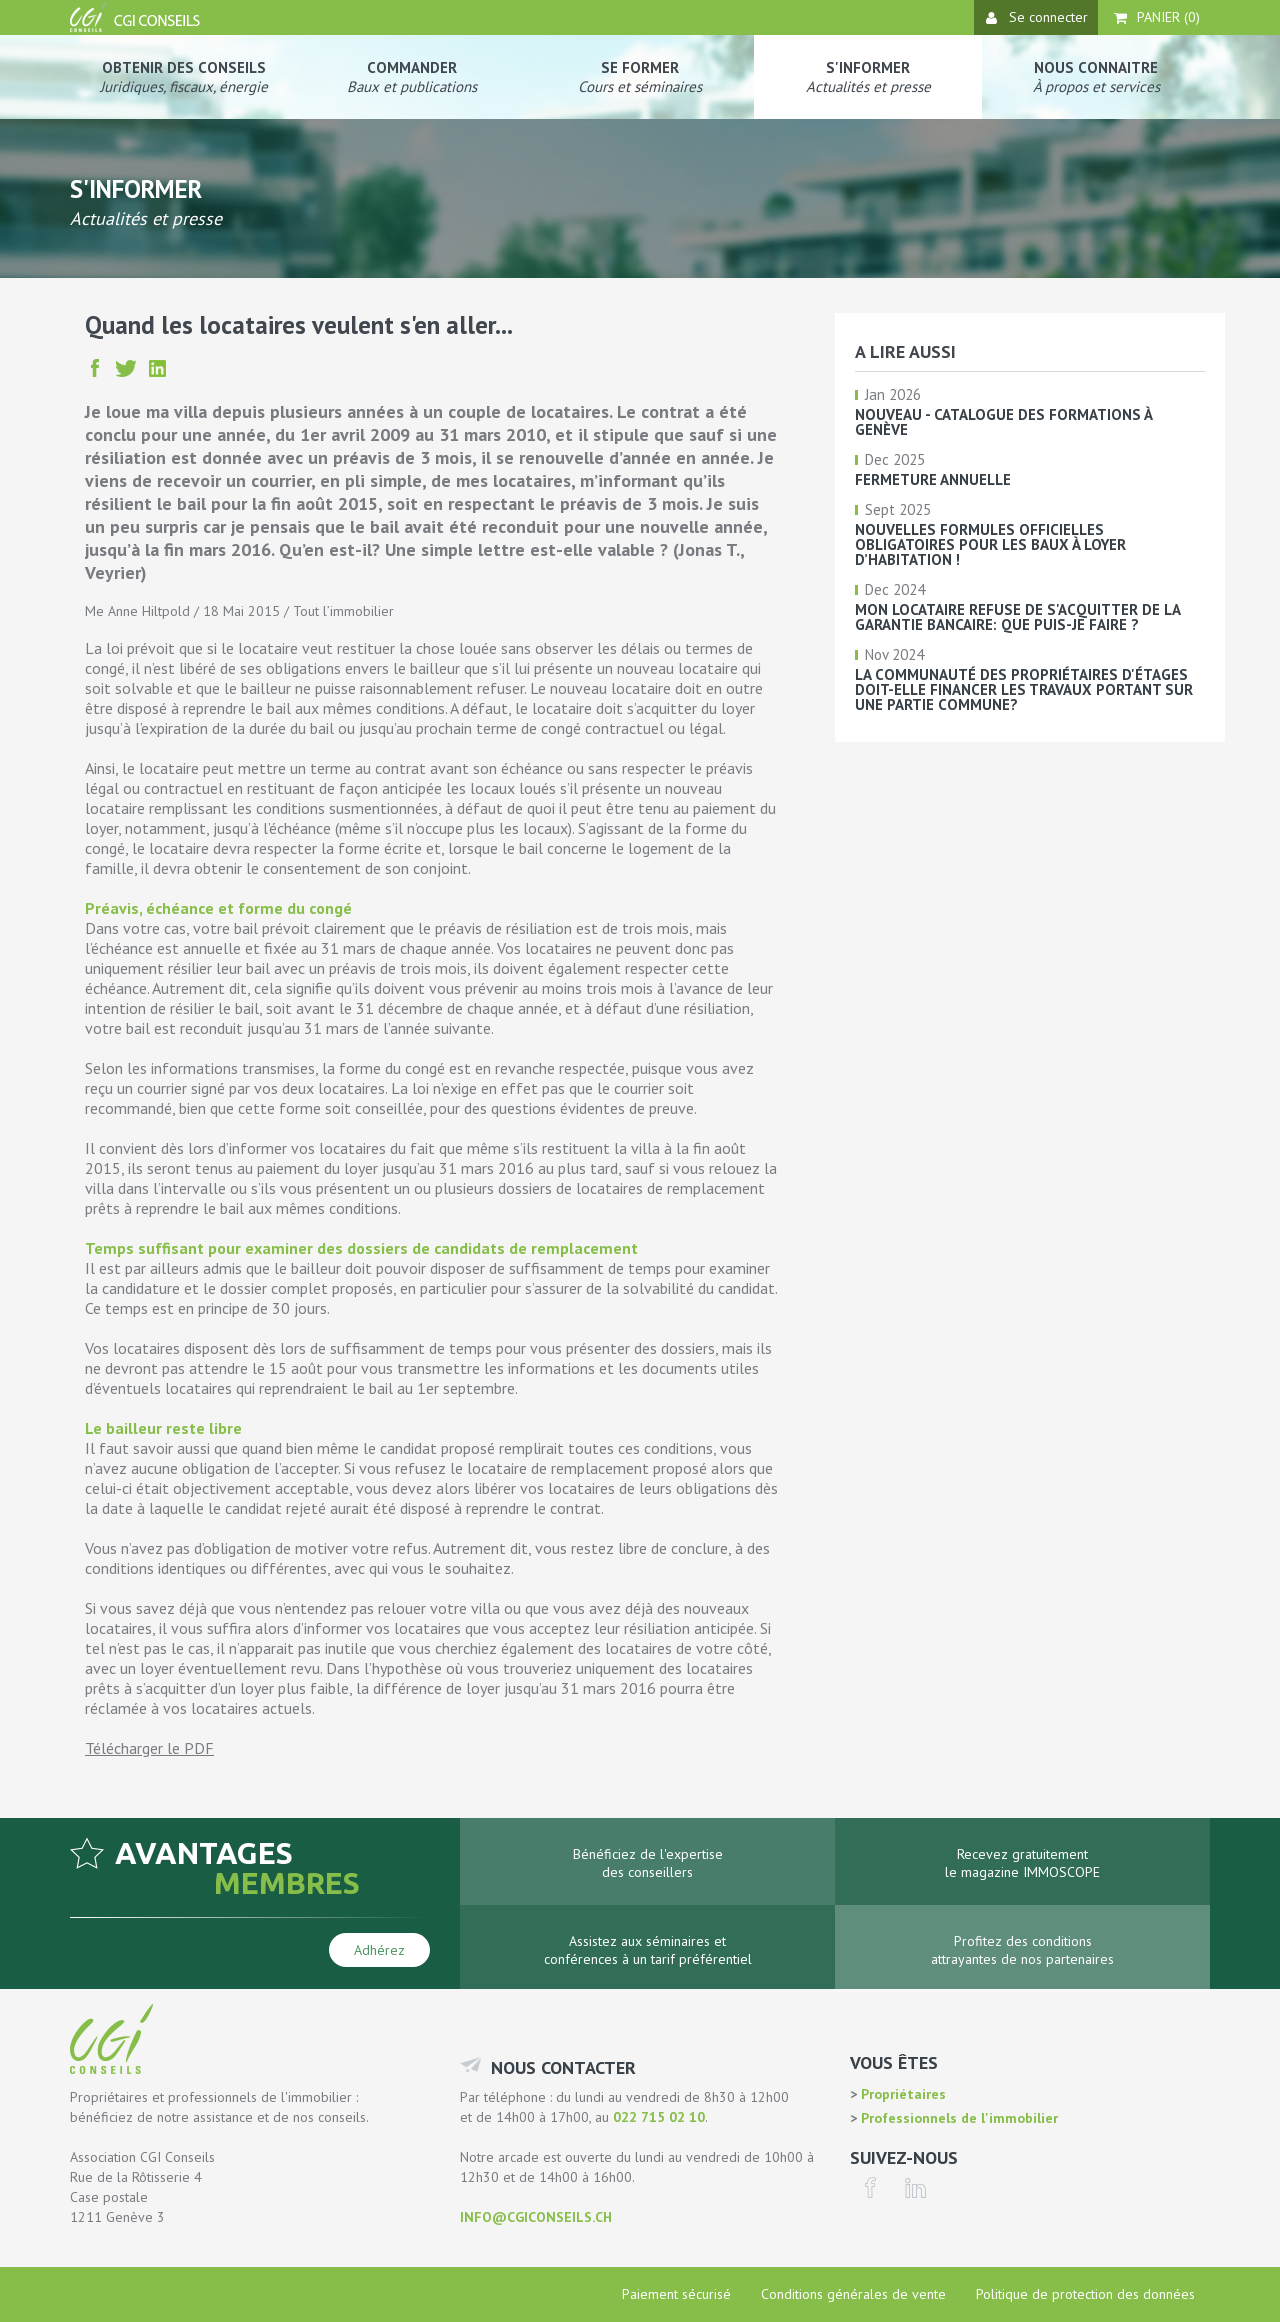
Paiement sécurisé (676, 2294)
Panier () (1157, 17)
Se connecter (1037, 17)
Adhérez (379, 1950)
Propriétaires (901, 2094)
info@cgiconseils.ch (536, 2217)
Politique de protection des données (1085, 2294)
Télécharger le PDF (149, 1748)
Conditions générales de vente (853, 2294)
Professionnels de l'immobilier (957, 2118)
